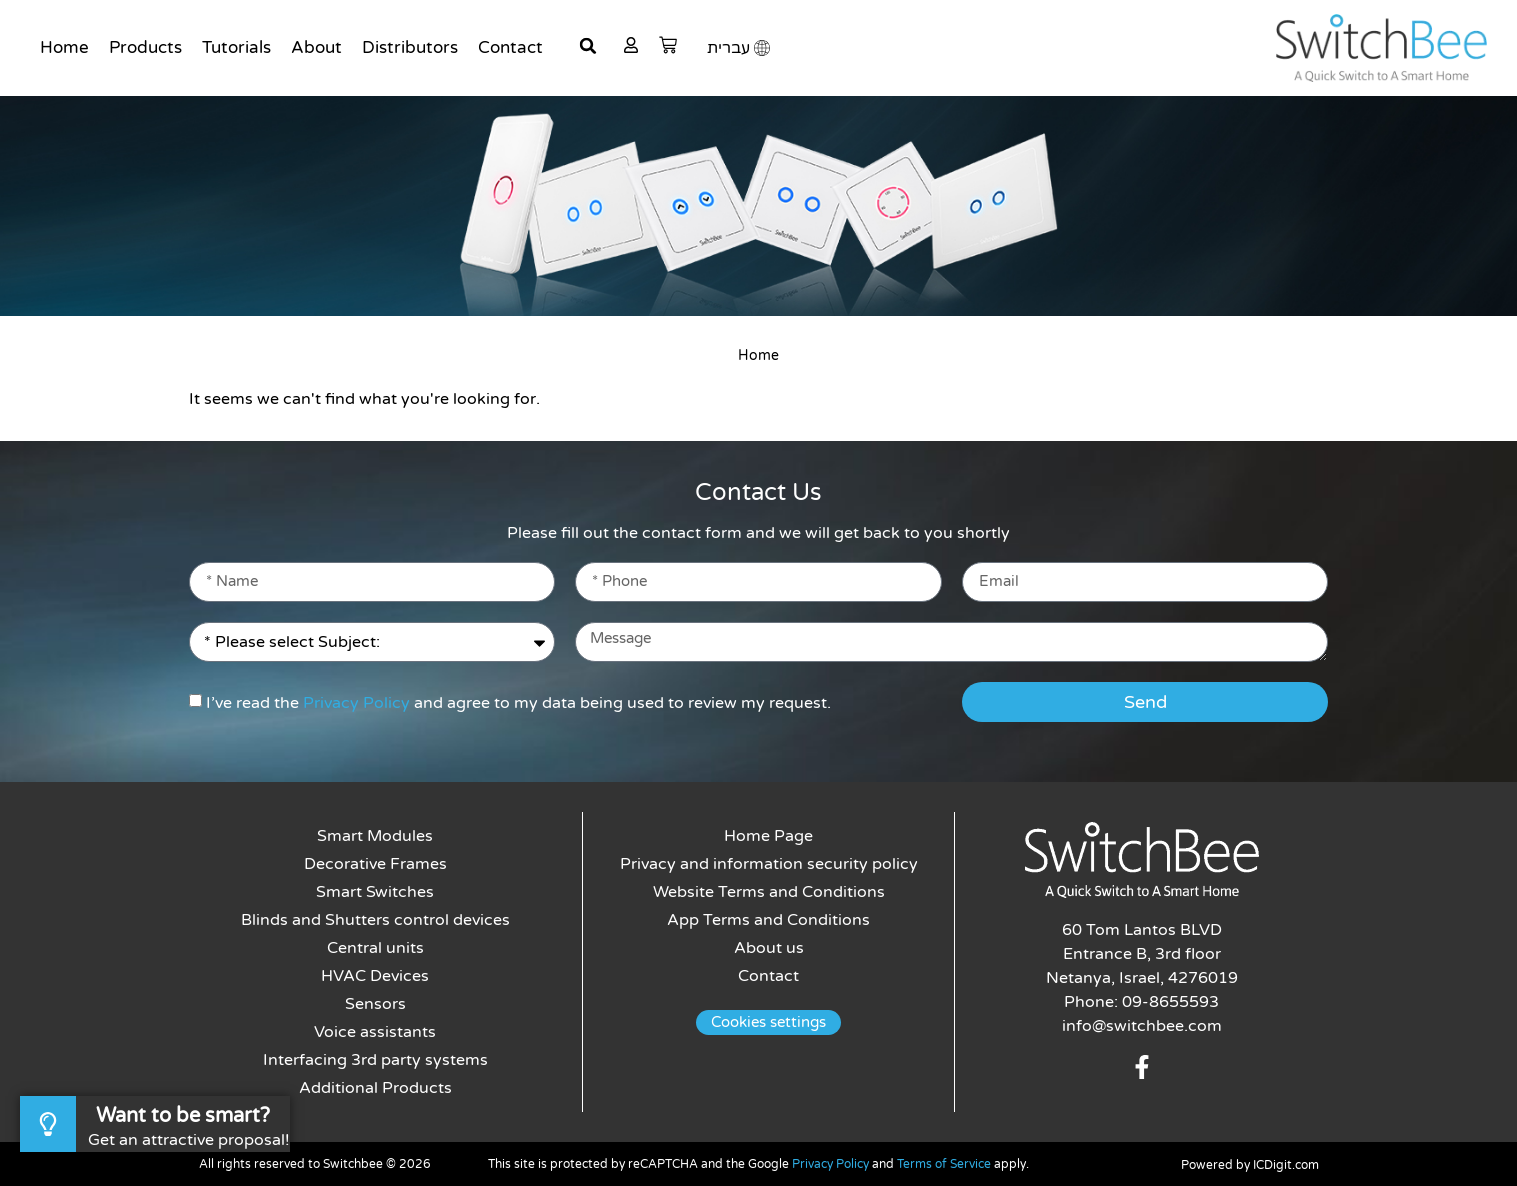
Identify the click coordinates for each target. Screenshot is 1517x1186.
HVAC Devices (375, 976)
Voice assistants (375, 1032)
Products (145, 47)
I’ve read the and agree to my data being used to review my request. (518, 703)
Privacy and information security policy (769, 864)
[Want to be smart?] (48, 1124)
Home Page (768, 836)
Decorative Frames (375, 864)
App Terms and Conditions (768, 920)
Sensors (375, 1004)
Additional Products (375, 1088)
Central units (375, 948)
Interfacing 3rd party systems (375, 1060)
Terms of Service (944, 1164)
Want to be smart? (183, 1116)
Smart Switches (375, 892)
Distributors (410, 47)
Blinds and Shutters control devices (375, 920)
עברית (728, 48)
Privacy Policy (356, 703)
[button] (588, 46)
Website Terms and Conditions (769, 892)
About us (769, 948)
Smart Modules (375, 836)
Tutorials (236, 47)
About (316, 47)
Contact (510, 47)
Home (64, 47)
